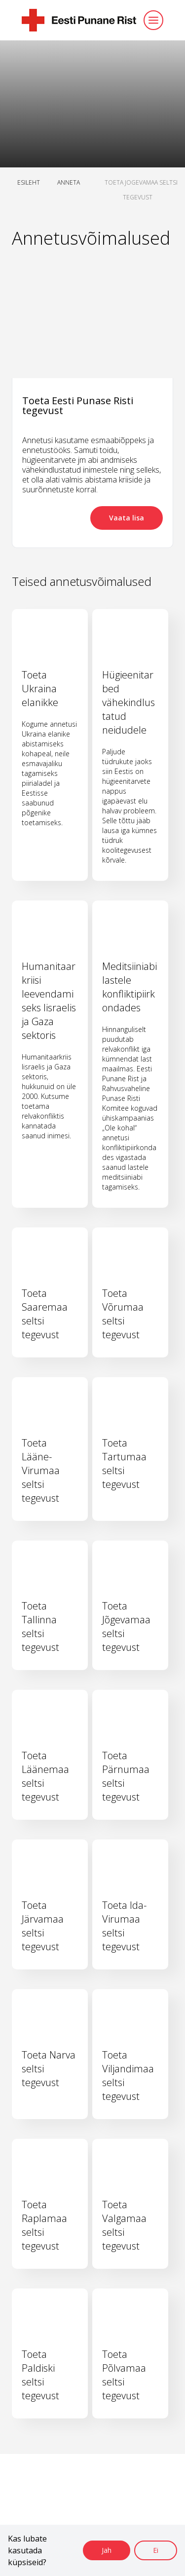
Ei (155, 2550)
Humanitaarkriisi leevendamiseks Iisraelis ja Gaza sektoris (49, 1001)
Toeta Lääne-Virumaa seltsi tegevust (41, 1470)
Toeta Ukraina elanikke (40, 688)
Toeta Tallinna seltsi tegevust (40, 1626)
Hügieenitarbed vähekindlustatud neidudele (128, 702)
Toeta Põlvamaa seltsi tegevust (124, 2375)
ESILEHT (28, 182)
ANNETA (68, 182)
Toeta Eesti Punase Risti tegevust (77, 405)
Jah (106, 2550)
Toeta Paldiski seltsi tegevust (40, 2375)
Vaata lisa (126, 517)
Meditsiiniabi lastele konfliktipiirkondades (129, 987)
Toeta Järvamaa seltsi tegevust (43, 1926)
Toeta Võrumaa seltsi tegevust (123, 1314)
